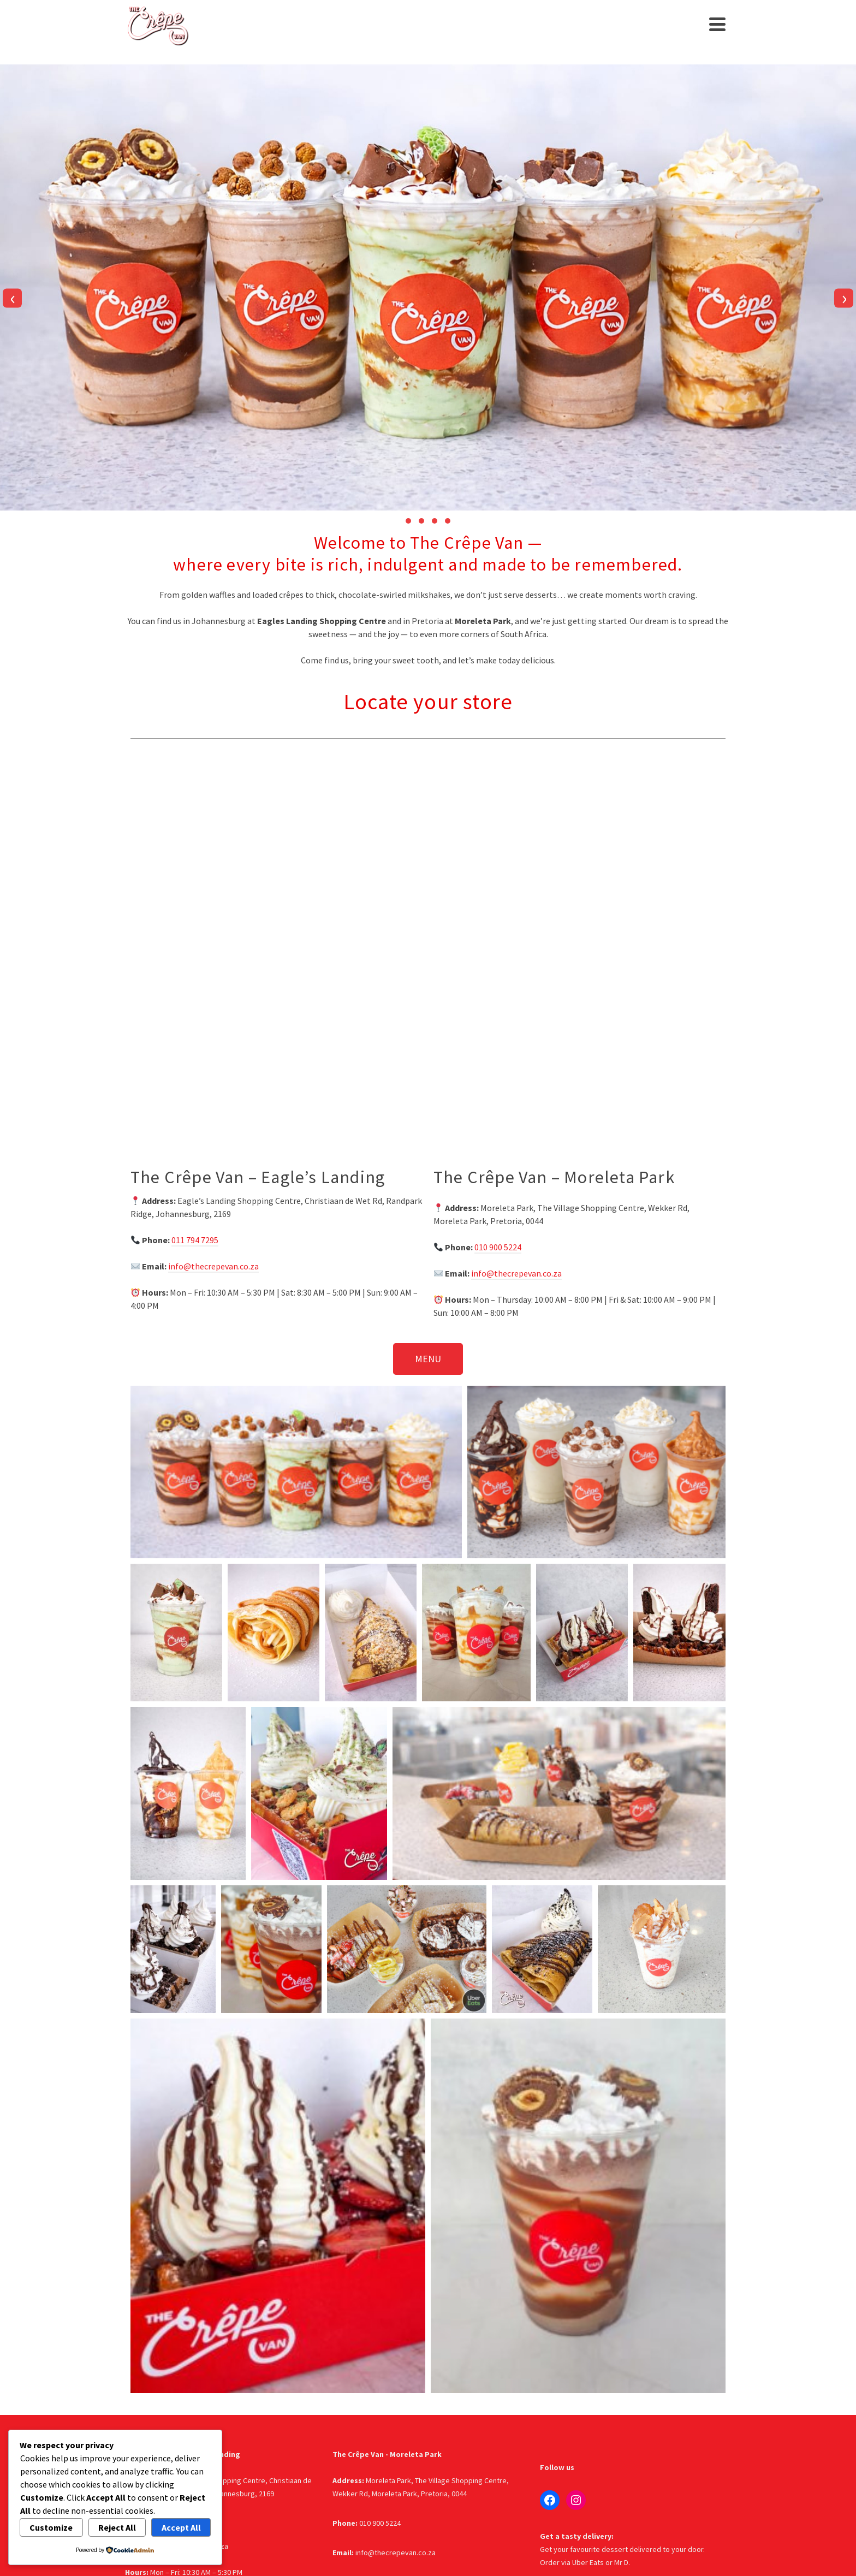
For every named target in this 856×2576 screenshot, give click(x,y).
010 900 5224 (497, 1247)
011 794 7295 (194, 1239)
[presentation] (12, 297)
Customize (51, 2527)
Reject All (117, 2527)
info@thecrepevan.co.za (213, 1266)
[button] (408, 520)
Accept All (181, 2527)
